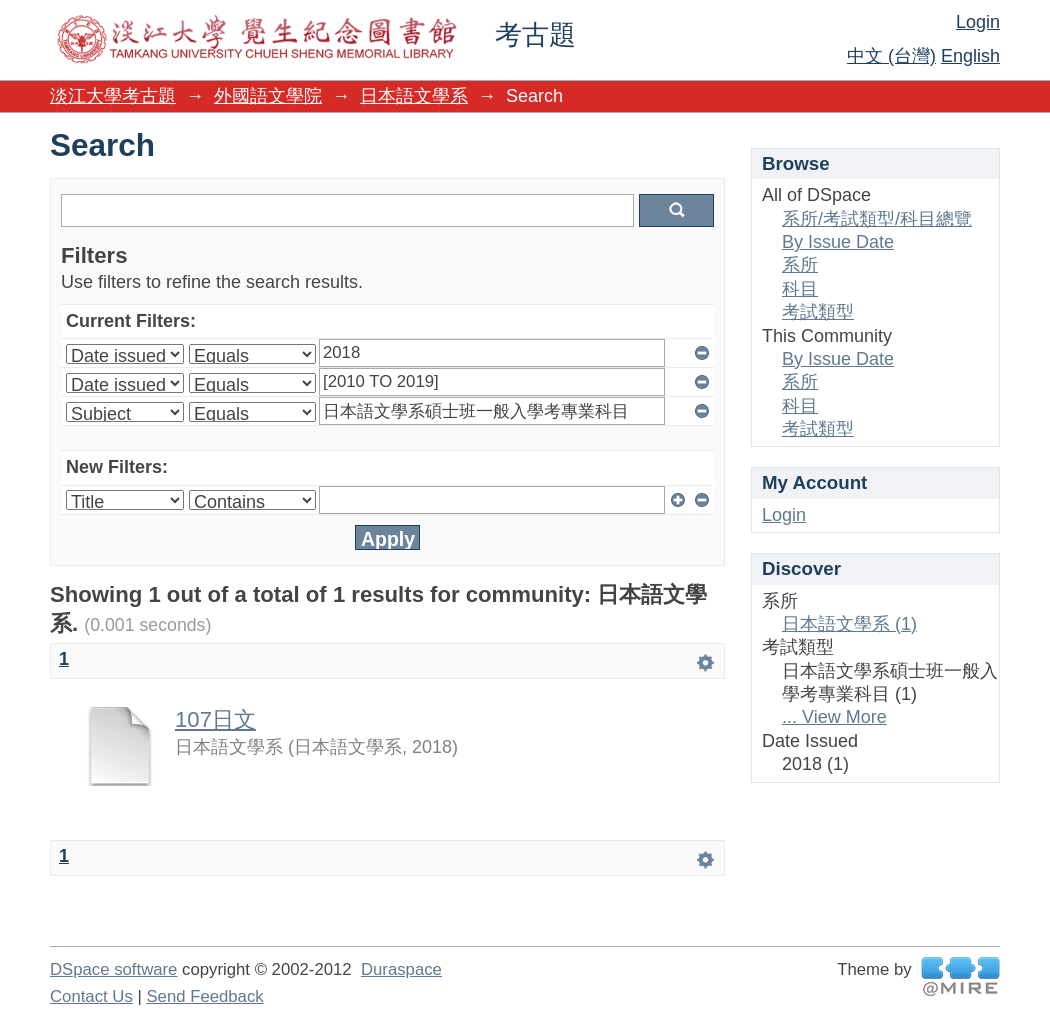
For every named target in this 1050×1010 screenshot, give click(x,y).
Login (978, 22)
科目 (800, 289)
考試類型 (818, 312)
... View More (834, 717)
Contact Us (91, 996)
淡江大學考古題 (113, 96)
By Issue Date (838, 242)
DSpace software (113, 969)
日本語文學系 (414, 96)
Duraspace (401, 969)
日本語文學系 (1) (849, 624)
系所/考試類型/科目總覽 (877, 219)
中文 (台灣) (891, 56)
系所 (800, 265)
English (970, 56)
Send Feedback (204, 996)
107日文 (215, 719)
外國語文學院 (268, 96)
